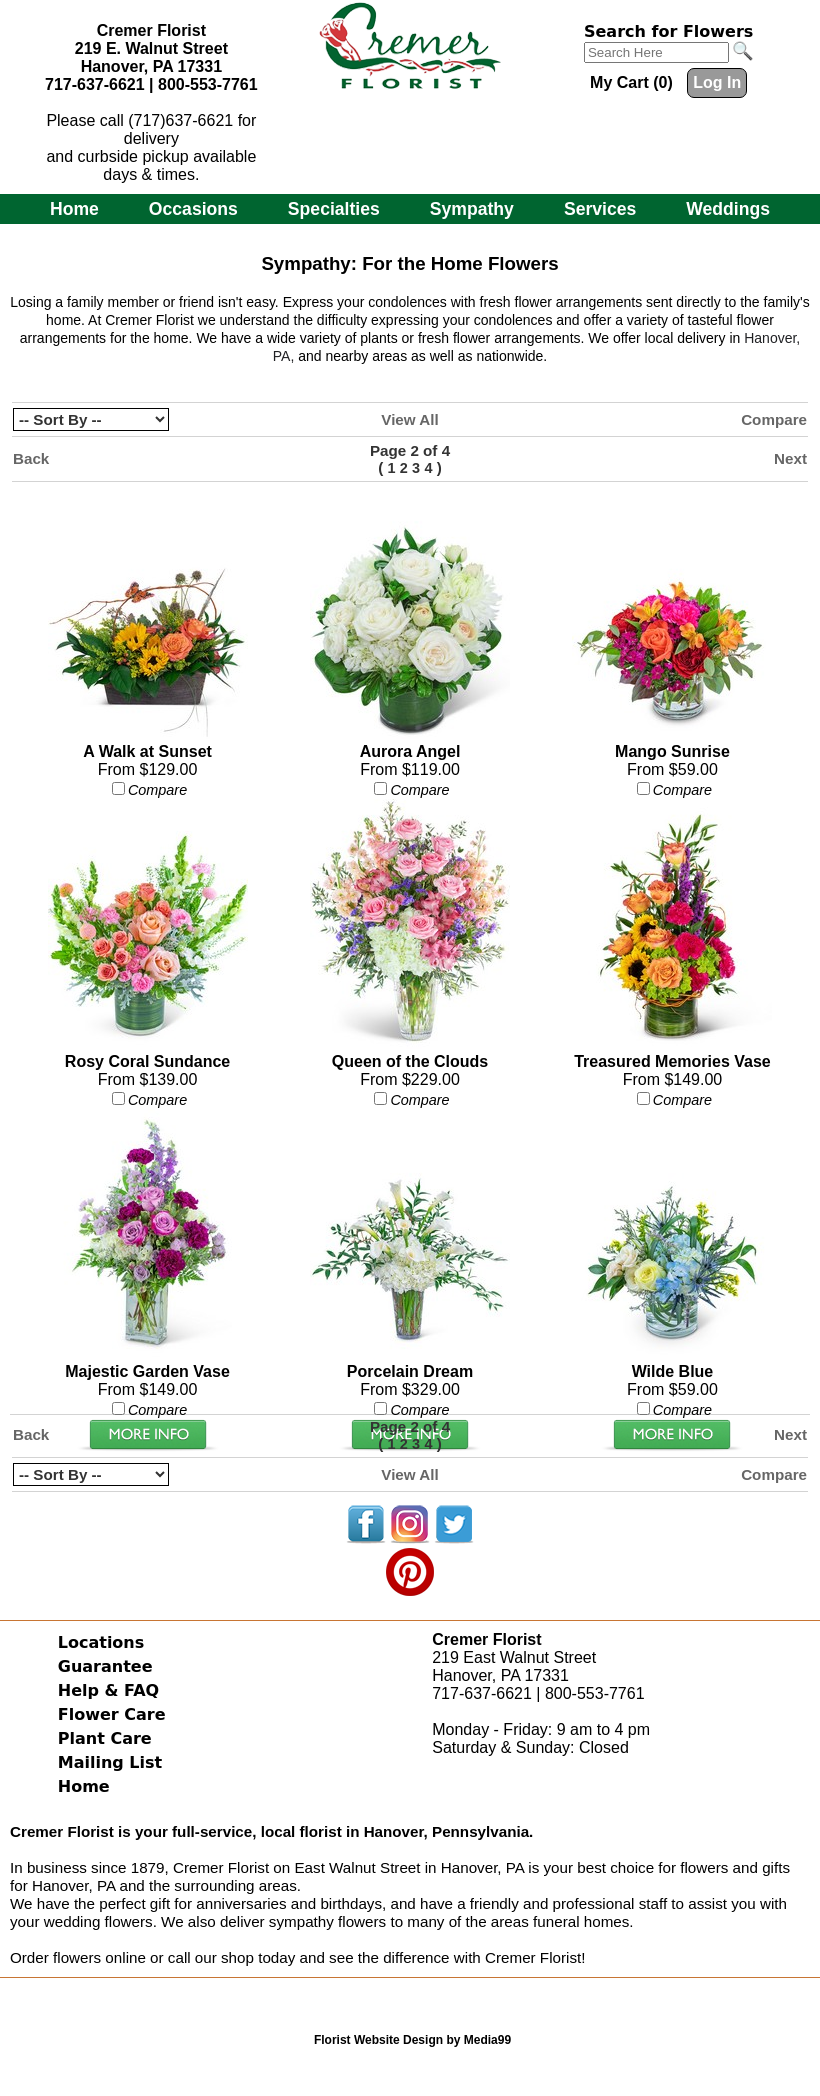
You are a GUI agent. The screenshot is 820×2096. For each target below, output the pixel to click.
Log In (717, 82)
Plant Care (105, 1738)
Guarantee (105, 1666)
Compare (774, 419)
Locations (101, 1642)
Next (790, 458)
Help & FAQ (108, 1690)
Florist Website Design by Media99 (412, 2040)
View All (409, 419)
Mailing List (110, 1762)
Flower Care (112, 1714)
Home (74, 209)
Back (31, 458)
